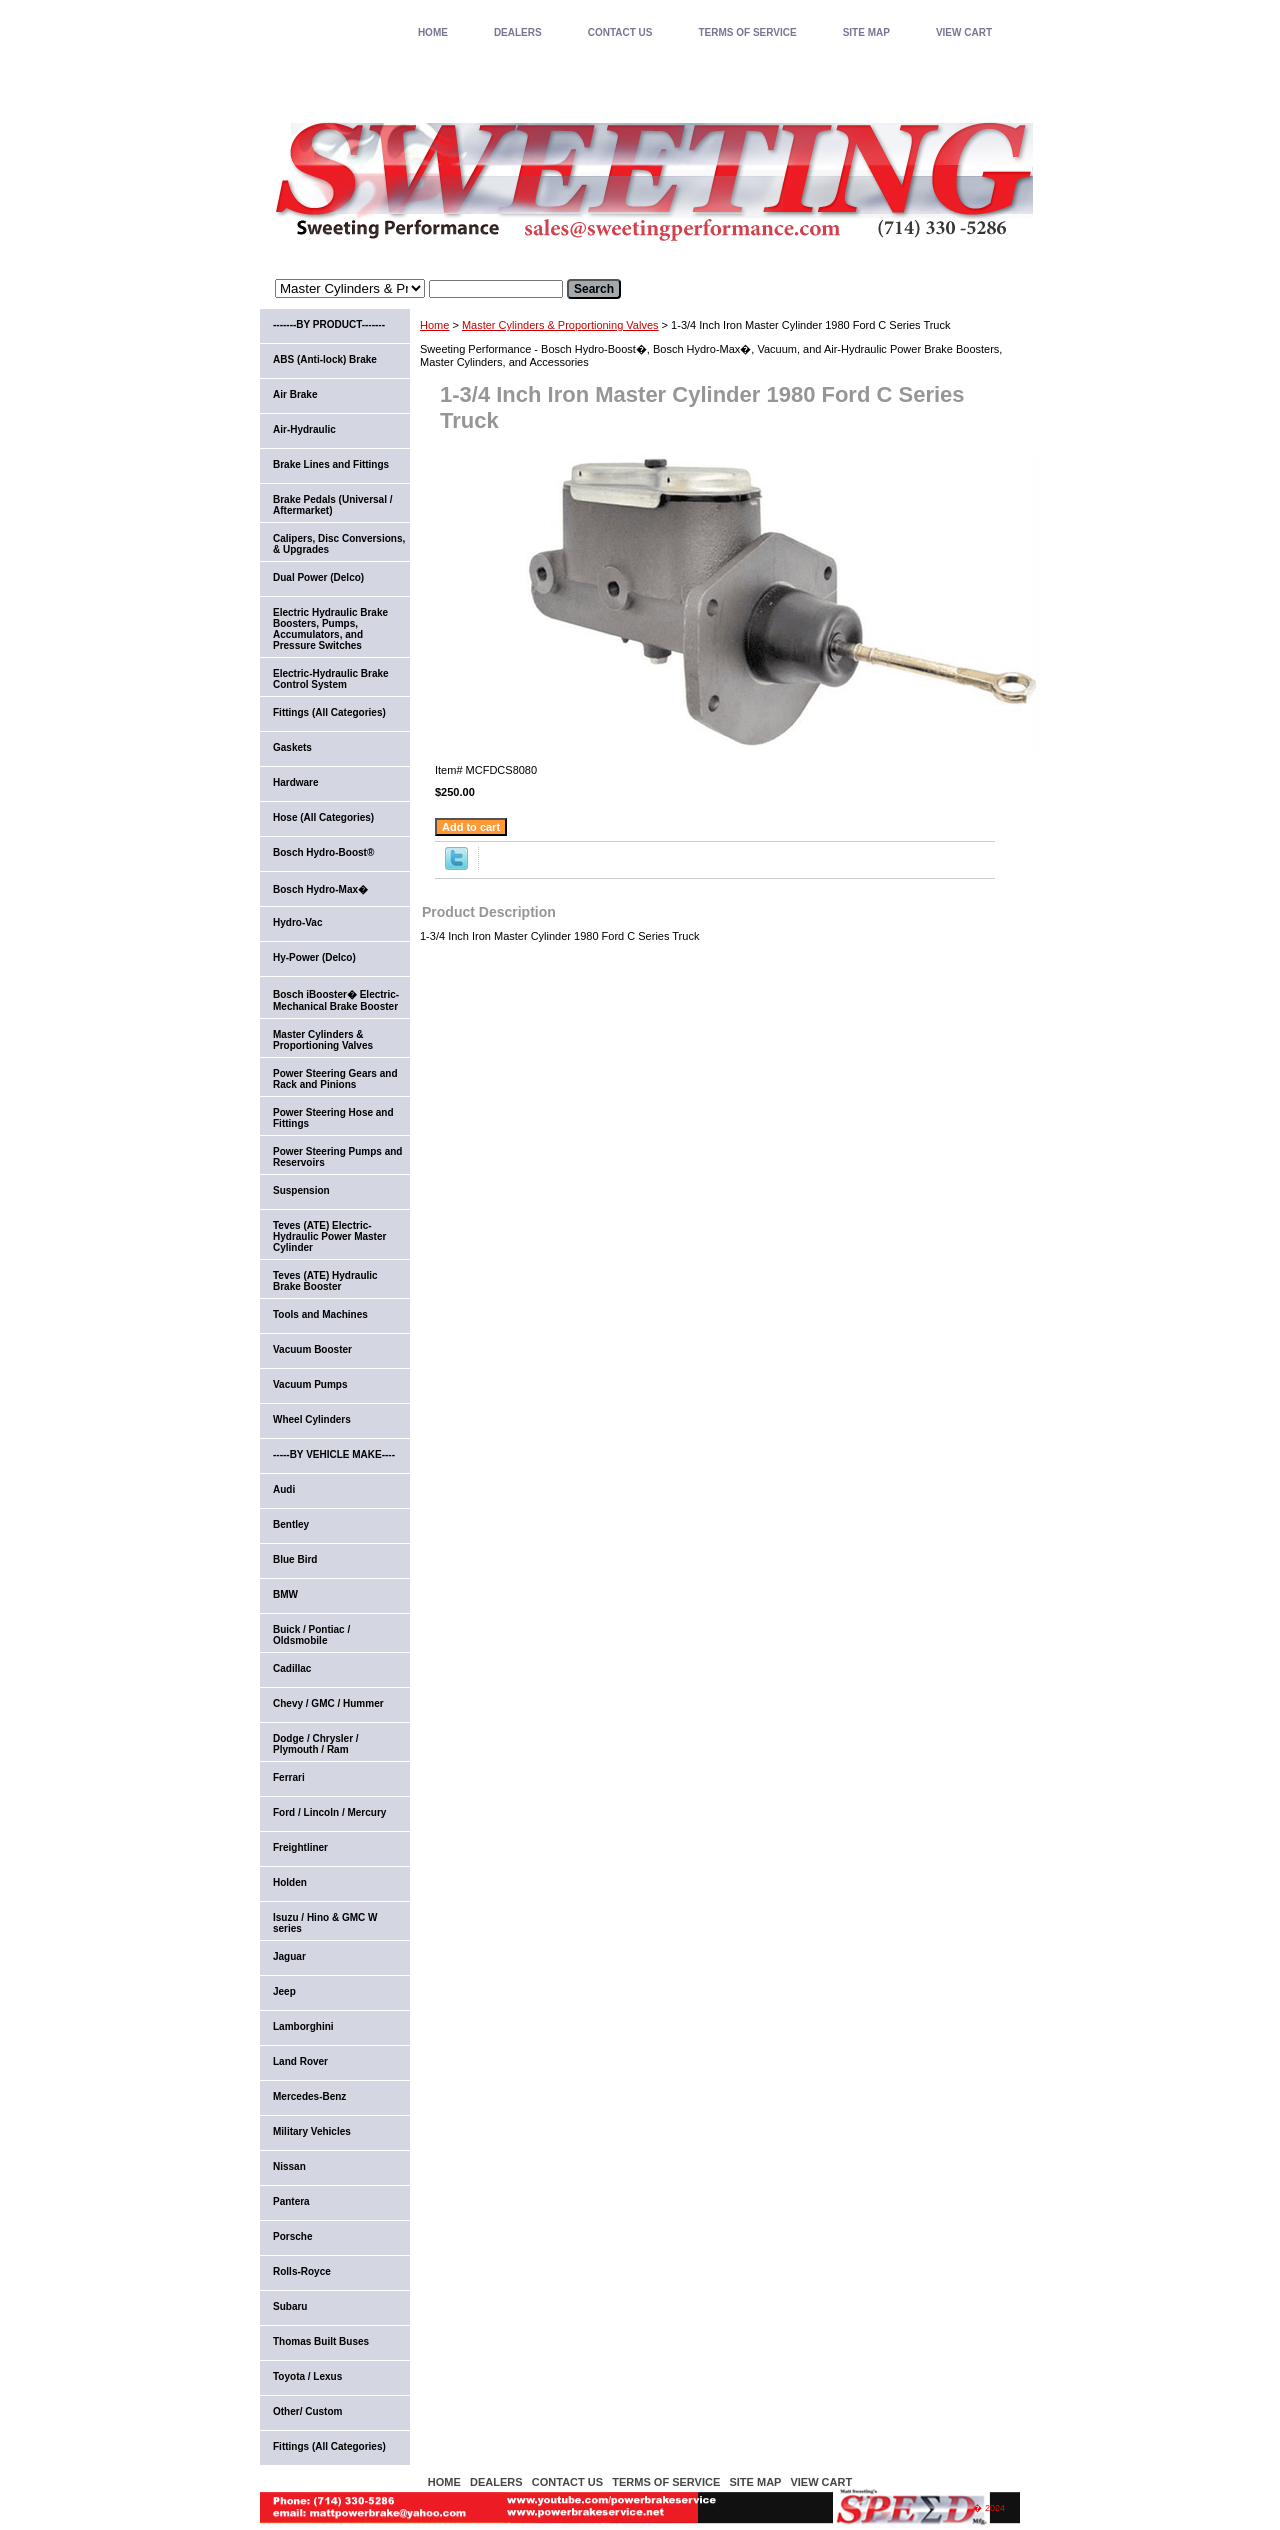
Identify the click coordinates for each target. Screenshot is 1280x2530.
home (433, 32)
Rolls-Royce (302, 2271)
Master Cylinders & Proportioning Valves (560, 325)
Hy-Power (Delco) (314, 957)
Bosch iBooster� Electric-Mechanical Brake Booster (336, 1000)
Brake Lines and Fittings (331, 464)
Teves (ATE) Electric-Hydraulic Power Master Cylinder (329, 1236)
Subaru (290, 2306)
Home (434, 325)
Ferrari (289, 1777)
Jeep (284, 1991)
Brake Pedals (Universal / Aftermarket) (333, 505)
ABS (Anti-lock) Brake (325, 359)
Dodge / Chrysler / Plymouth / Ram (316, 1744)
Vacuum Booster (312, 1349)
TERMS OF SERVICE (747, 32)
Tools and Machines (320, 1314)
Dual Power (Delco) (318, 577)
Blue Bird (295, 1559)
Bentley (291, 1524)
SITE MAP (866, 32)
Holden (290, 1882)
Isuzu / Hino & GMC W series (325, 1923)
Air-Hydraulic (304, 429)
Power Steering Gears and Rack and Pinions (335, 1079)
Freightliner (300, 1847)
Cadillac (292, 1668)
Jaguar (289, 1956)
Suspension (301, 1190)
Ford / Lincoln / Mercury (329, 1812)
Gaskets (292, 747)
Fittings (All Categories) (329, 712)
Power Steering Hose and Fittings (333, 1118)
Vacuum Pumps (310, 1384)
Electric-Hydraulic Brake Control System (331, 679)
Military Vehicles (312, 2131)
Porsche (292, 2236)
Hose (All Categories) (323, 817)
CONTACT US (620, 32)
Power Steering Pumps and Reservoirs (337, 1157)
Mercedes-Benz (309, 2096)
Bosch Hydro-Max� (320, 889)
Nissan (289, 2166)
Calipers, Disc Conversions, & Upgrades (339, 544)
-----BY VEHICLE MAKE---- (334, 1454)
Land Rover (300, 2061)
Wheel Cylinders (312, 1419)
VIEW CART (964, 32)
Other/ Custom (307, 2411)
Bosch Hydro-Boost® (323, 852)
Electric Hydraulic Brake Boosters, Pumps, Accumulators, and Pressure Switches (330, 629)
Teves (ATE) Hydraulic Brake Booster (325, 1281)
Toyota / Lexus (307, 2376)
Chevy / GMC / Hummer (328, 1703)
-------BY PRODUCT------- (329, 324)
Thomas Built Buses (321, 2341)
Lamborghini (303, 2026)
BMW (285, 1594)
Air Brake (295, 394)
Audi (284, 1489)
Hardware (296, 782)
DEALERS (518, 32)
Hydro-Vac (297, 922)
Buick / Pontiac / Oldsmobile (311, 1635)
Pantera (291, 2201)
